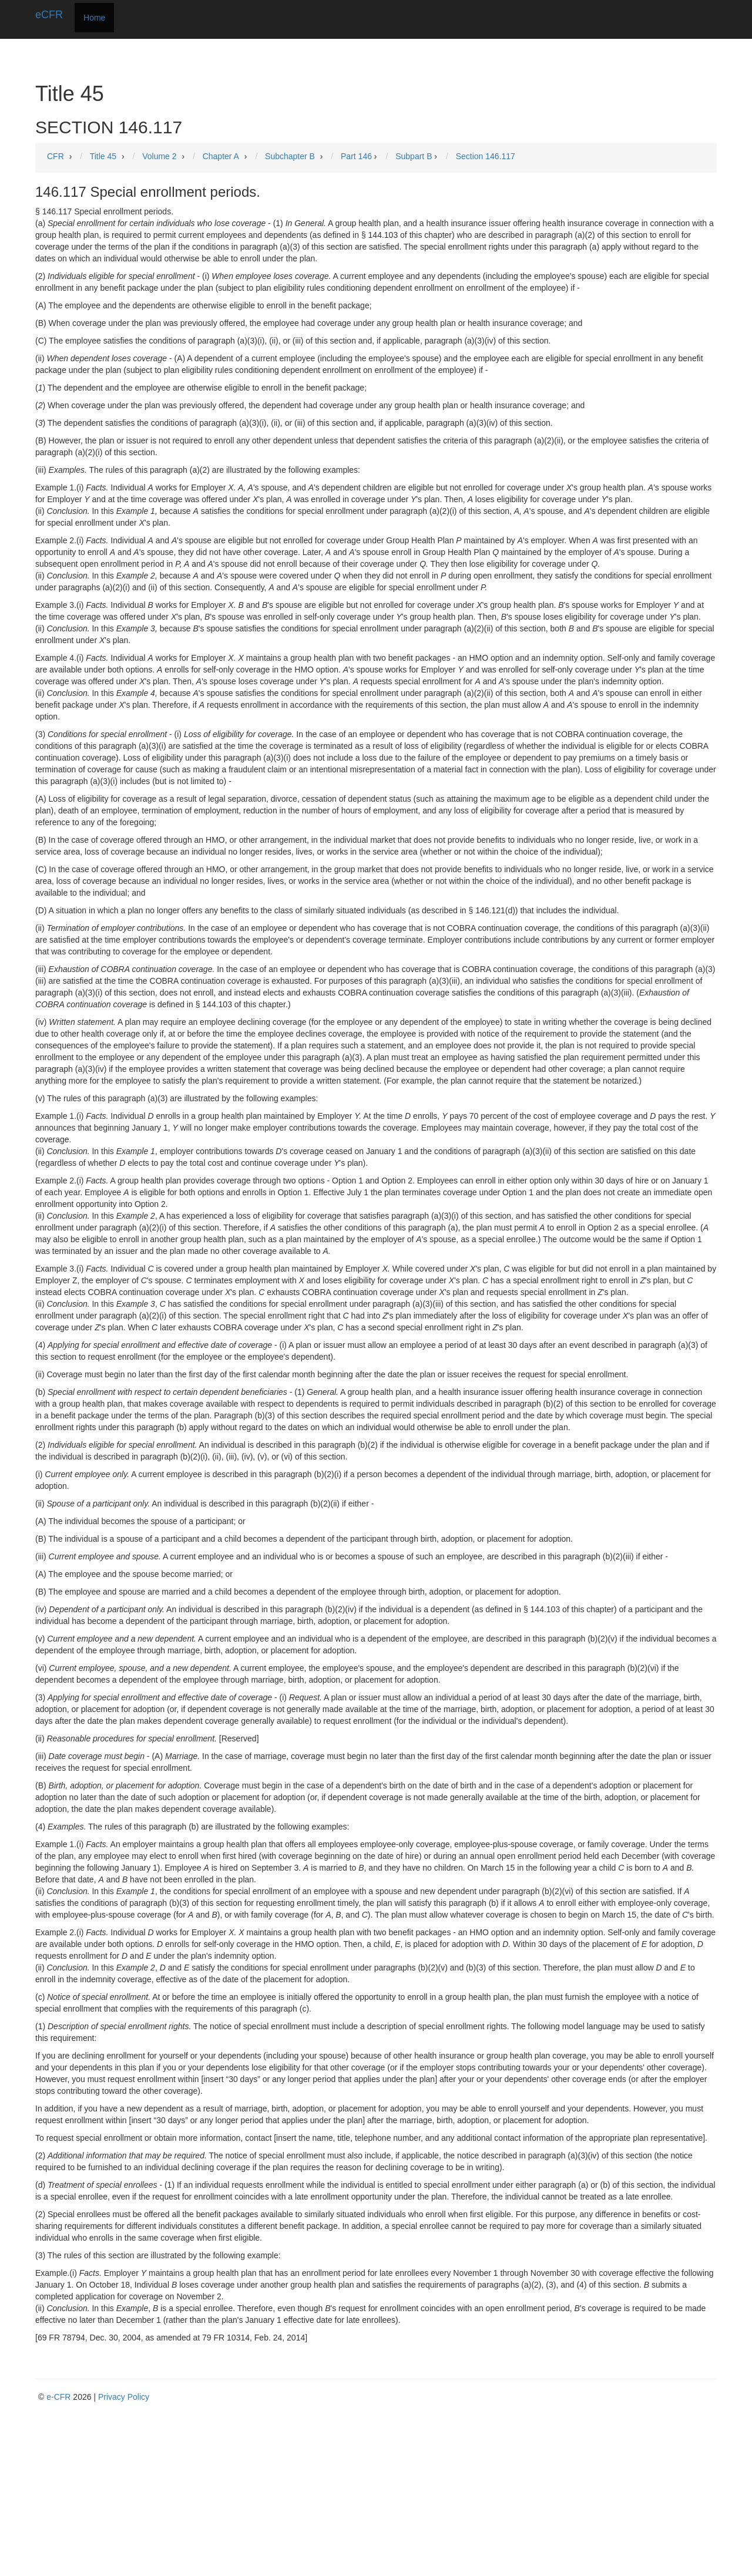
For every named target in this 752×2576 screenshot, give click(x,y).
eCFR (49, 15)
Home (94, 17)
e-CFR (58, 2397)
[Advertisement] (379, 2491)
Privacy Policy (123, 2397)
